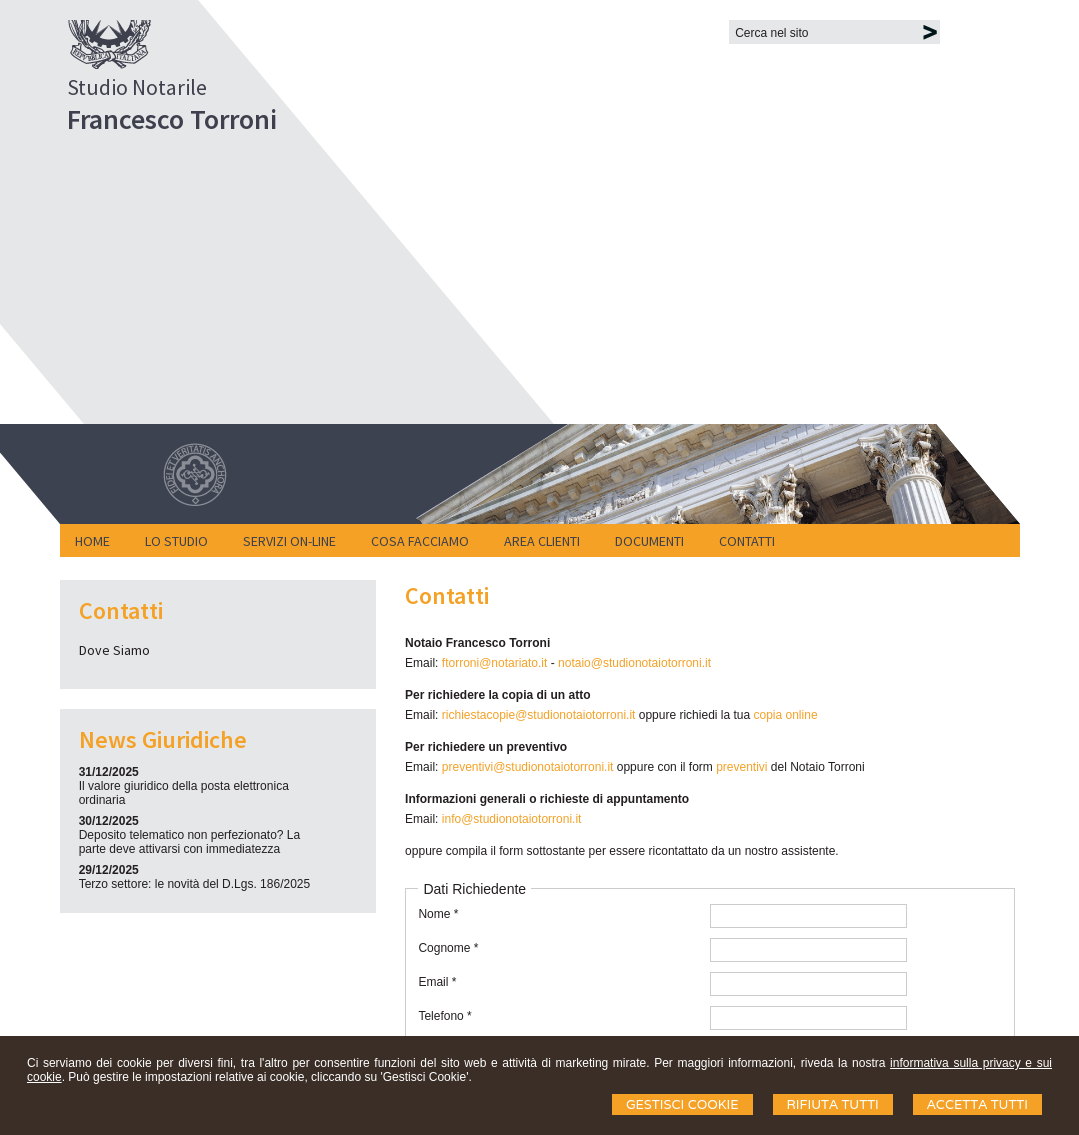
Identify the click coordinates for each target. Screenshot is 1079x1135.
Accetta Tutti (977, 1104)
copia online (786, 715)
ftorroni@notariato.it (495, 663)
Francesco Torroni (172, 119)
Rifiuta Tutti (833, 1104)
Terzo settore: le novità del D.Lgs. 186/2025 (194, 884)
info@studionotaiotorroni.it (512, 819)
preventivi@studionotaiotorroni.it (528, 767)
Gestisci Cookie (682, 1104)
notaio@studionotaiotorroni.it (634, 663)
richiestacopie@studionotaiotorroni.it (539, 715)
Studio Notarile (137, 87)
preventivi (743, 767)
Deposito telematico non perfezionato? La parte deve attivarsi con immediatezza (189, 842)
